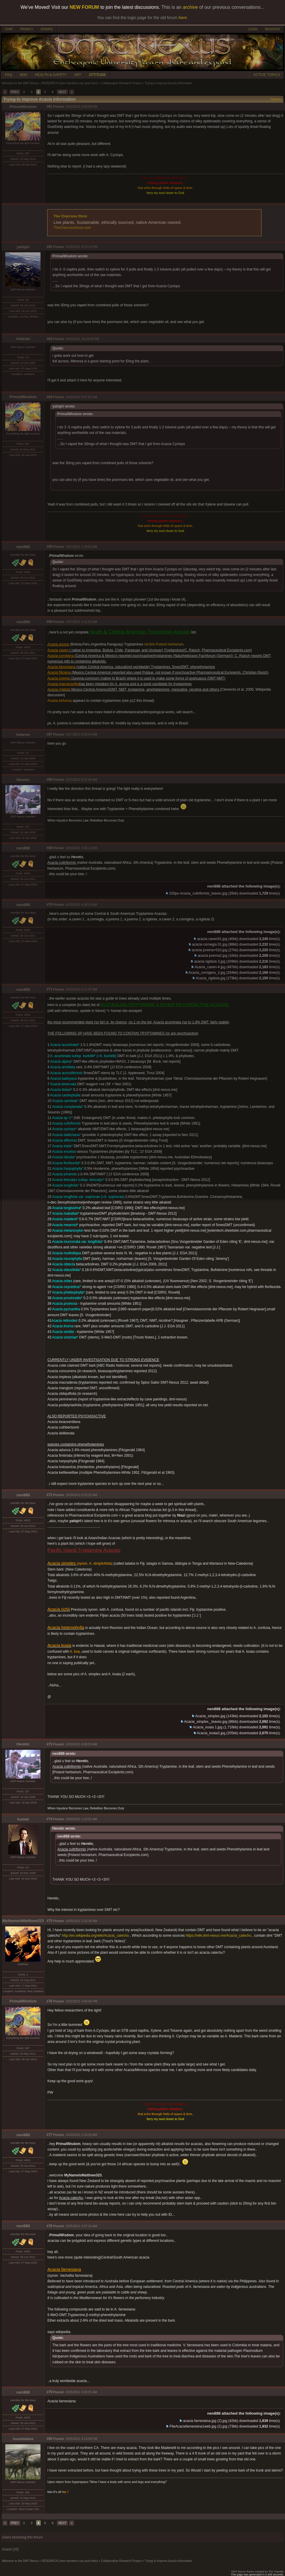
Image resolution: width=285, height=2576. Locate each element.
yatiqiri (23, 247)
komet (23, 1819)
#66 (49, 622)
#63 (49, 339)
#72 (49, 1495)
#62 (49, 247)
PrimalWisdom (23, 106)
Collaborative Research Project (121, 83)
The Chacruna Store (70, 216)
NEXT (62, 92)
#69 (49, 848)
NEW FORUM (84, 7)
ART (77, 75)
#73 (49, 1744)
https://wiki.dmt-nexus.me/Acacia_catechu (218, 1935)
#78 (49, 2226)
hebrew (23, 339)
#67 (49, 734)
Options (276, 99)
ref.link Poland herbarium (163, 644)
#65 (49, 547)
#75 (49, 1921)
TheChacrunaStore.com (72, 228)
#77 (49, 2135)
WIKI (23, 75)
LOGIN (252, 29)
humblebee (23, 2439)
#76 (49, 2001)
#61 (49, 106)
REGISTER (272, 29)
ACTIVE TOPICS (266, 75)
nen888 (23, 547)
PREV (15, 92)
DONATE (47, 29)
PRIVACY (26, 29)
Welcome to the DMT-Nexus (20, 83)
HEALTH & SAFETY (51, 75)
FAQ (8, 75)
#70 (49, 904)
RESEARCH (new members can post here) (70, 83)
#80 (49, 2439)
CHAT (9, 29)
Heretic (23, 779)
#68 (49, 779)
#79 (49, 2392)
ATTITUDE (97, 75)
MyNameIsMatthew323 (23, 1921)
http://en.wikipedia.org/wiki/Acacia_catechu (95, 1935)
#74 (49, 1819)
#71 (49, 989)
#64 (49, 397)
